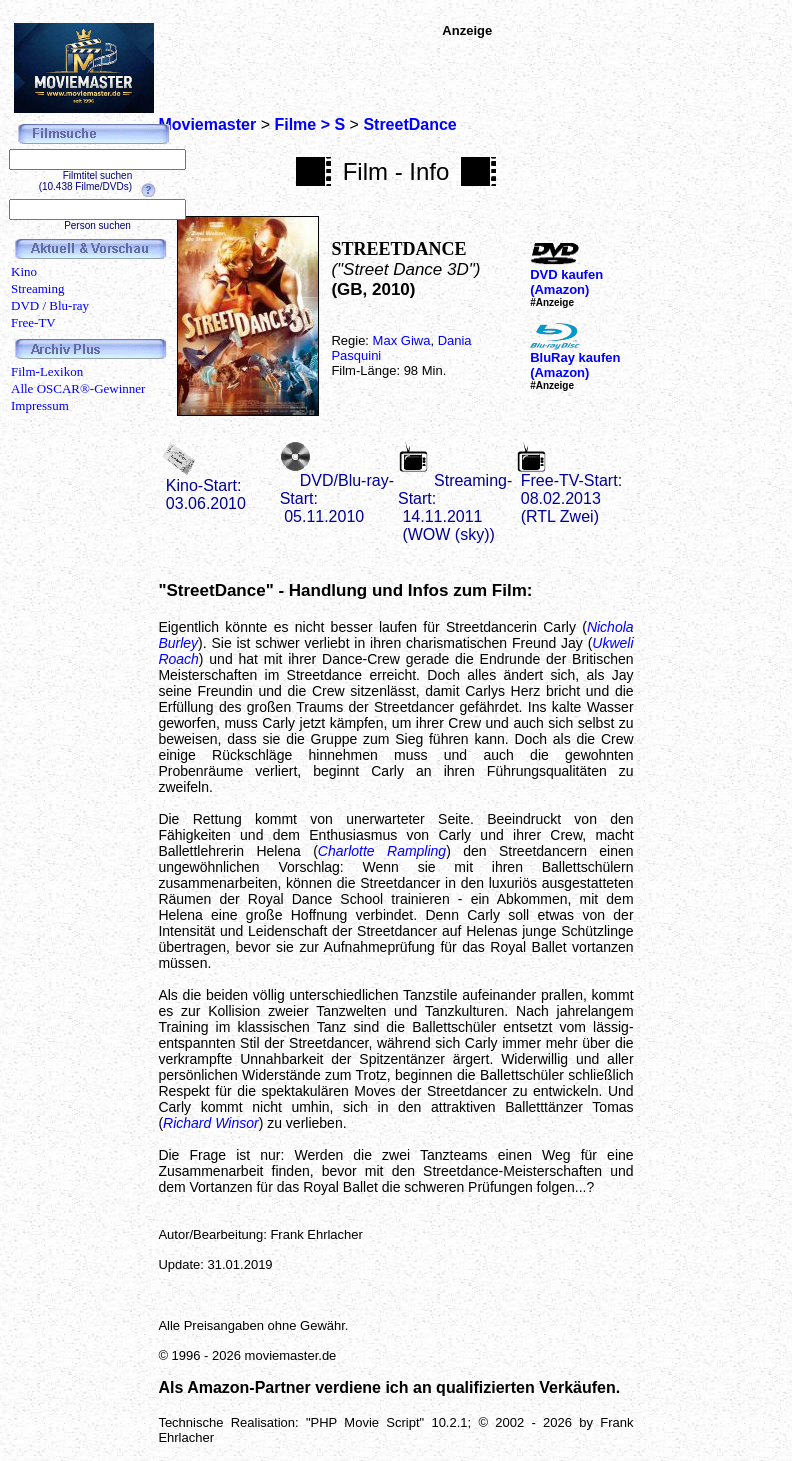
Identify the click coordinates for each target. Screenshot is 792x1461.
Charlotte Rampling (382, 851)
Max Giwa (402, 340)
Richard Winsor (211, 1123)
